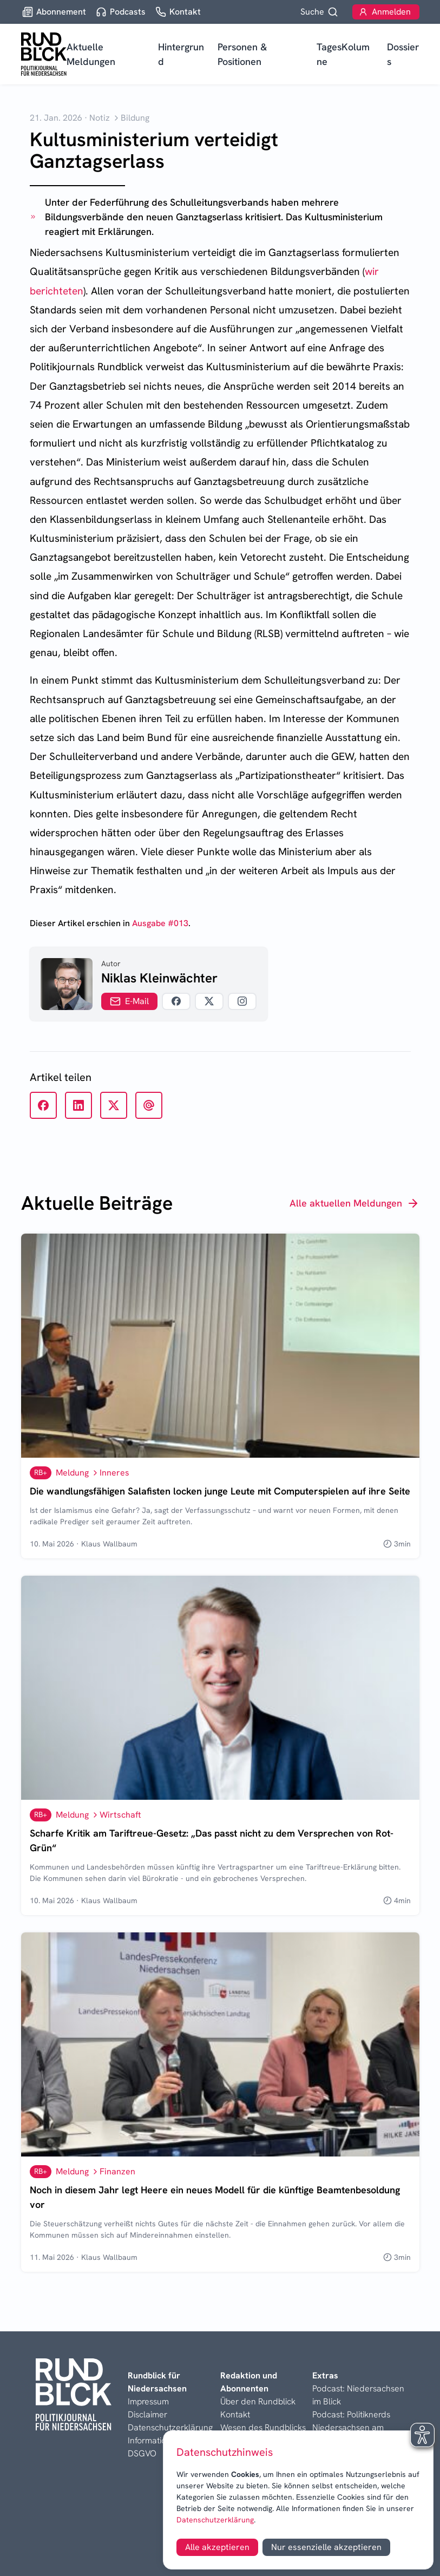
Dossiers (403, 54)
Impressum (148, 2401)
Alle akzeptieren (217, 2547)
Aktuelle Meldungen (91, 54)
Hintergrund (181, 54)
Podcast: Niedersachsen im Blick (358, 2395)
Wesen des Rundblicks (263, 2427)
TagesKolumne (343, 54)
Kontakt (235, 2414)
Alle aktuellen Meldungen (354, 1203)
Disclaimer (147, 2414)
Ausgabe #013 (160, 923)
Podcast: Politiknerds (351, 2414)
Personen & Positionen (242, 54)
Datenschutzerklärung (215, 2520)
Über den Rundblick (257, 2401)
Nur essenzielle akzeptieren (326, 2547)
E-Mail (129, 1001)
